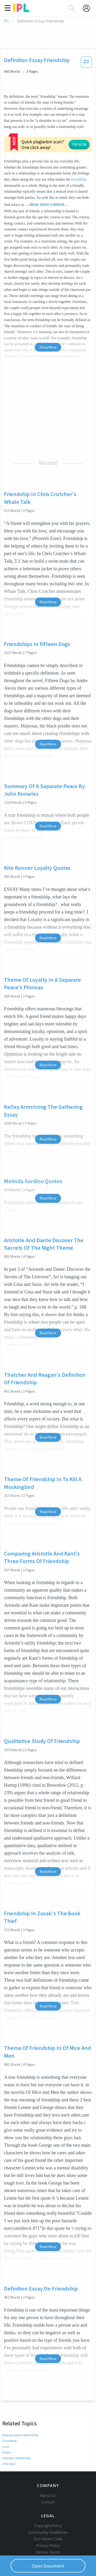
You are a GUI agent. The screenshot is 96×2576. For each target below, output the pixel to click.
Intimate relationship (17, 2458)
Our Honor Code (48, 2539)
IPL (6, 21)
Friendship (9, 2441)
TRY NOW (79, 144)
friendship (78, 179)
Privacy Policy (48, 2545)
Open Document (48, 2566)
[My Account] (88, 8)
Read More (48, 601)
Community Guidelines (48, 2532)
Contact (48, 2502)
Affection (8, 2464)
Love (5, 2446)
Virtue (6, 2452)
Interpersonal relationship (20, 2435)
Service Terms (48, 2552)
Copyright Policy (48, 2525)
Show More (48, 347)
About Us (48, 2495)
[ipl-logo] (21, 10)
